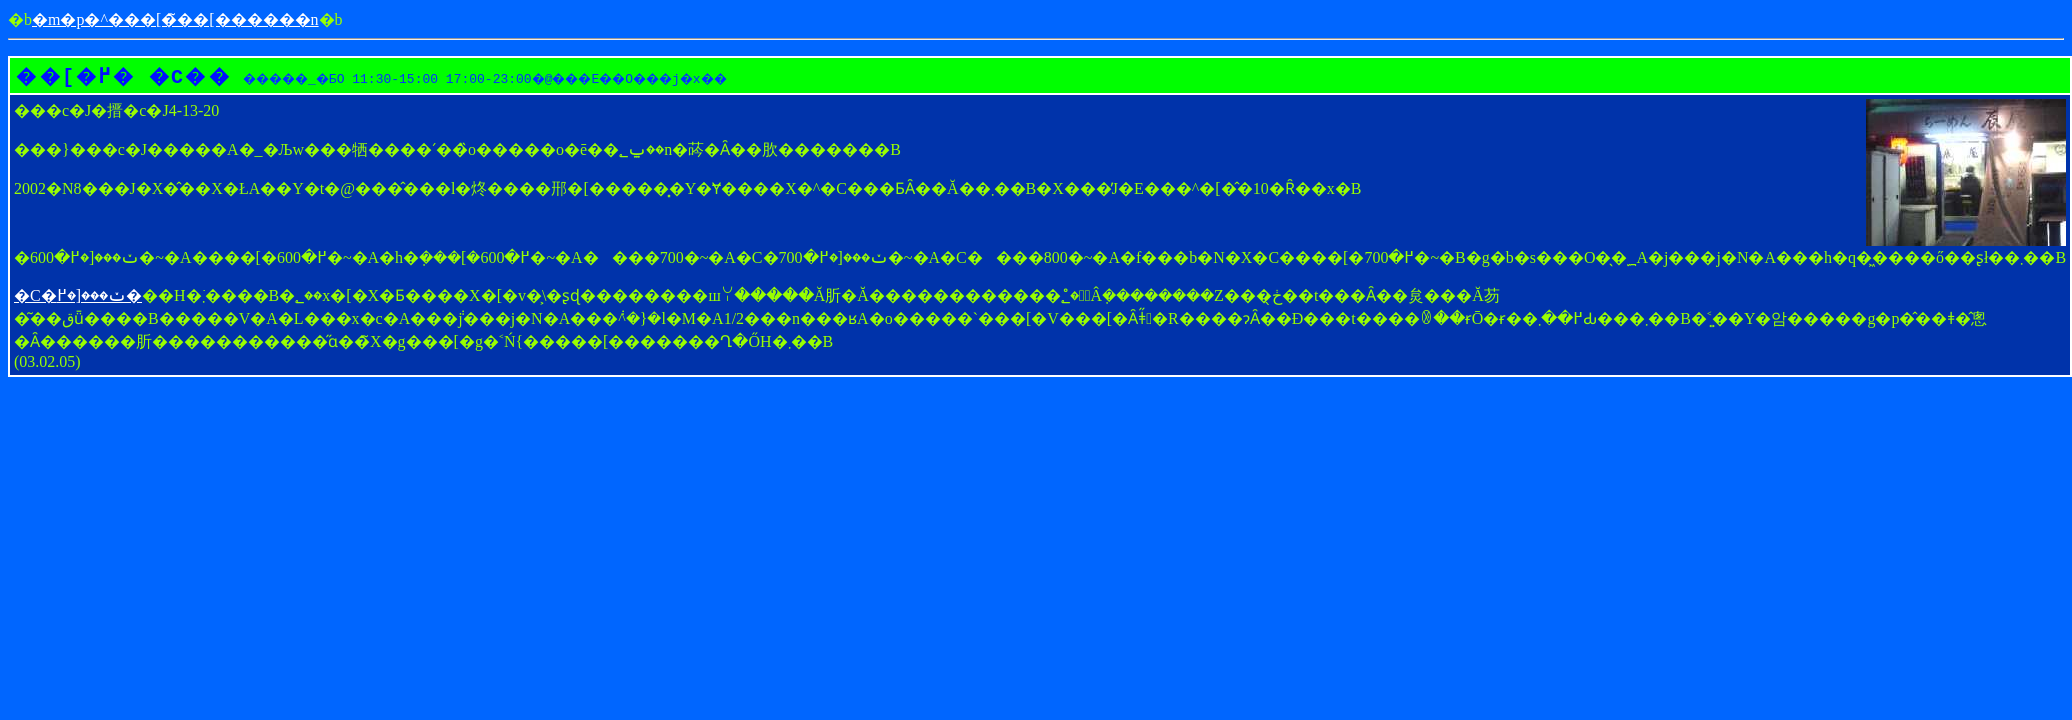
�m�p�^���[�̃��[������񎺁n (175, 19)
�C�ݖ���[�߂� (78, 295)
